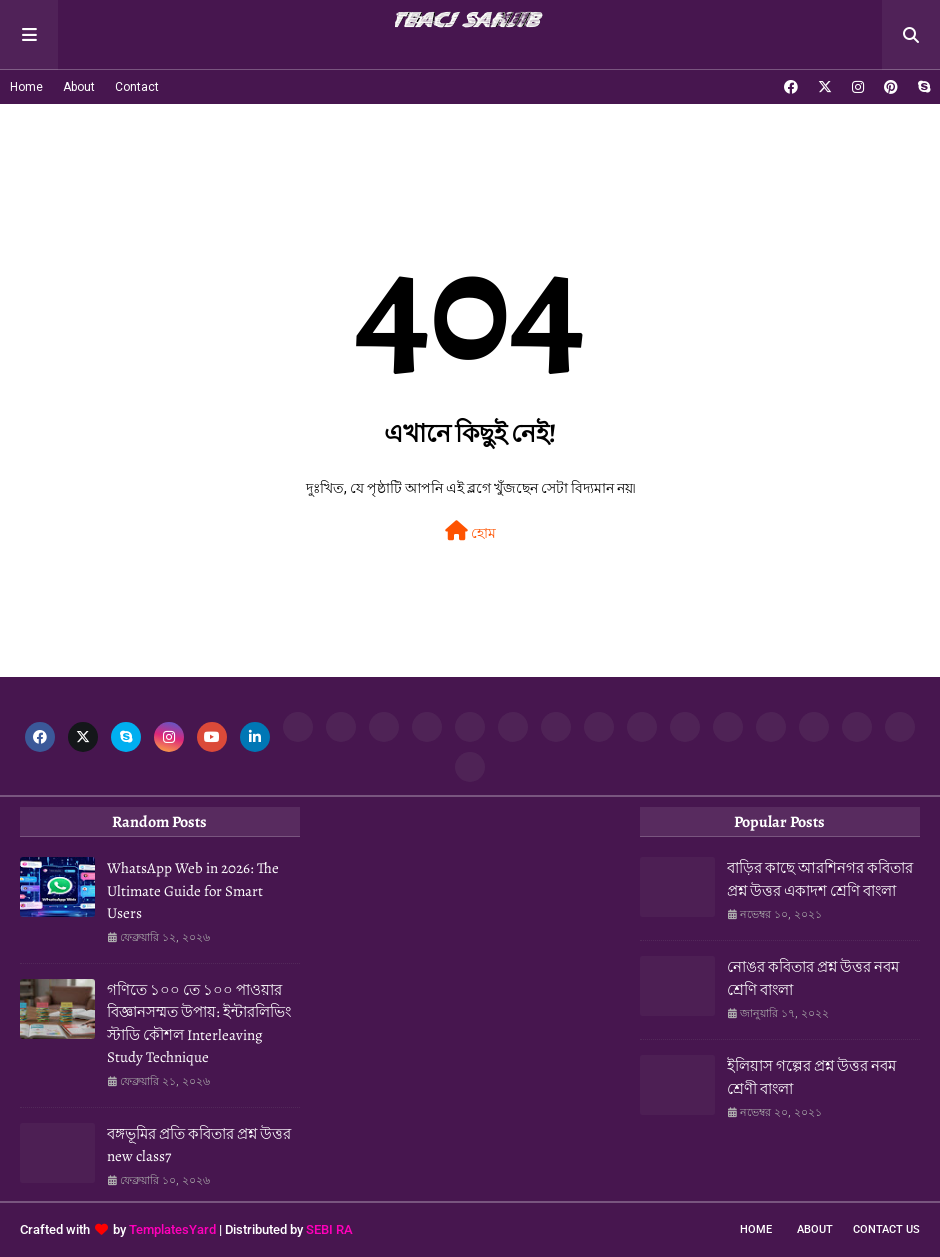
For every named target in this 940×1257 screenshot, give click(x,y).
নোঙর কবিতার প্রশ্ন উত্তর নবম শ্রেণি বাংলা (813, 978)
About (79, 87)
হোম (470, 531)
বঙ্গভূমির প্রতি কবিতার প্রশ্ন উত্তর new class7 (199, 1145)
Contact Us (886, 1229)
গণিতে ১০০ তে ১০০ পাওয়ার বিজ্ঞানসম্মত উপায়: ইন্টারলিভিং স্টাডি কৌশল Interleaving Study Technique (199, 1024)
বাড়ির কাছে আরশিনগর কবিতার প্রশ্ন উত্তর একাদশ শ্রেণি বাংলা (820, 879)
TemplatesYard (172, 1229)
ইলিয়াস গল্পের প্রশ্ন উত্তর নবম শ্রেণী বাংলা (811, 1077)
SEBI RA (329, 1229)
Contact (137, 87)
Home (26, 87)
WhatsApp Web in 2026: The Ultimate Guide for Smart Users (193, 890)
